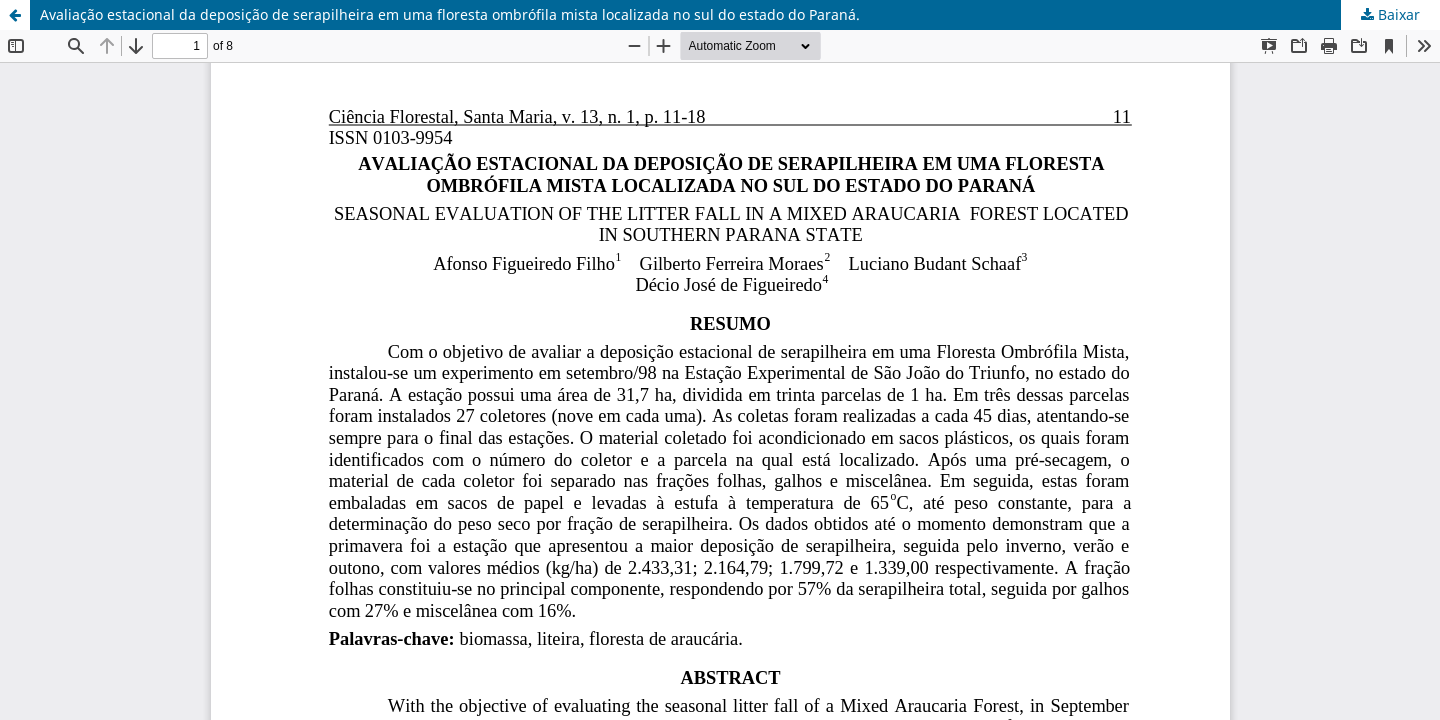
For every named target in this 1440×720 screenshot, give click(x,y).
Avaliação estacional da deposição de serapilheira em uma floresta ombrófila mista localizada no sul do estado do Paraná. (450, 14)
